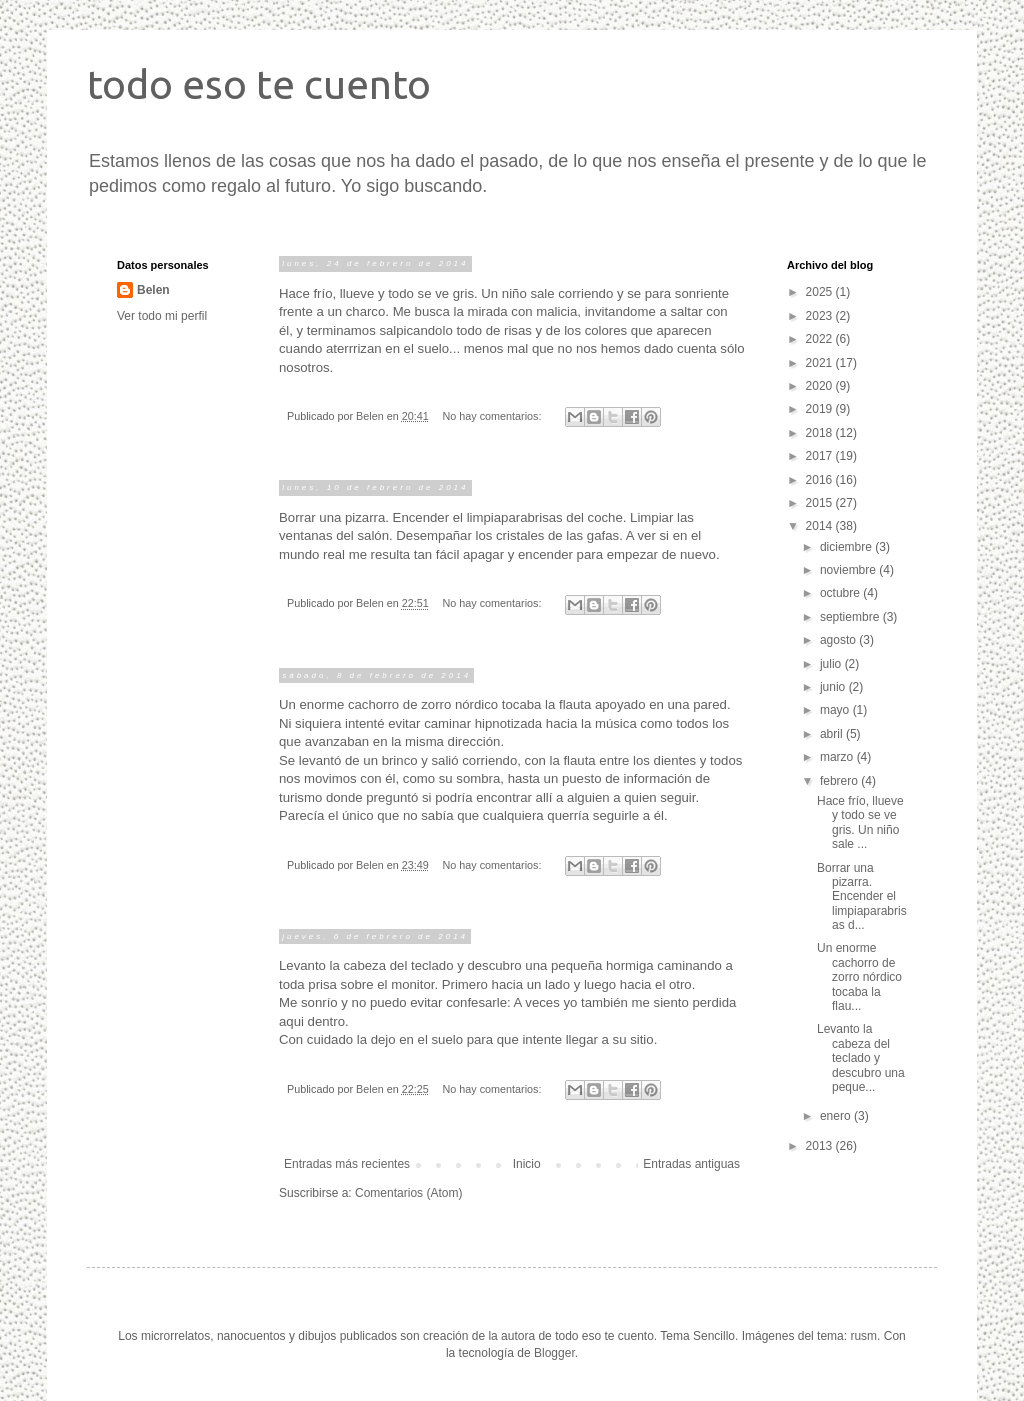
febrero (840, 781)
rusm (863, 1336)
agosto (839, 640)
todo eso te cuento (259, 84)
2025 (821, 292)
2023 (821, 316)
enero (837, 1116)
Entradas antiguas (691, 1164)
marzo (838, 757)
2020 (821, 386)
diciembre (847, 547)
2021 (821, 363)
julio (832, 664)
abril (833, 734)
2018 (821, 433)
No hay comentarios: (494, 416)
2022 (821, 339)
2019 (821, 409)
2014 (821, 526)
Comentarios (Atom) (408, 1193)
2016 (821, 480)
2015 (821, 503)
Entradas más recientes (347, 1164)
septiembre (851, 617)
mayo (836, 710)
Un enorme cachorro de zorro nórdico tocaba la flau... (859, 977)
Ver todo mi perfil (162, 316)
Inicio (527, 1164)
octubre (841, 593)
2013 (821, 1146)
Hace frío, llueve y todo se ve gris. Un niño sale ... (860, 822)
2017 (821, 456)
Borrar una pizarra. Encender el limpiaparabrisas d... (862, 897)
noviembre (849, 570)
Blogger (554, 1353)
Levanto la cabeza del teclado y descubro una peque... (861, 1058)
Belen (153, 290)
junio (834, 687)
